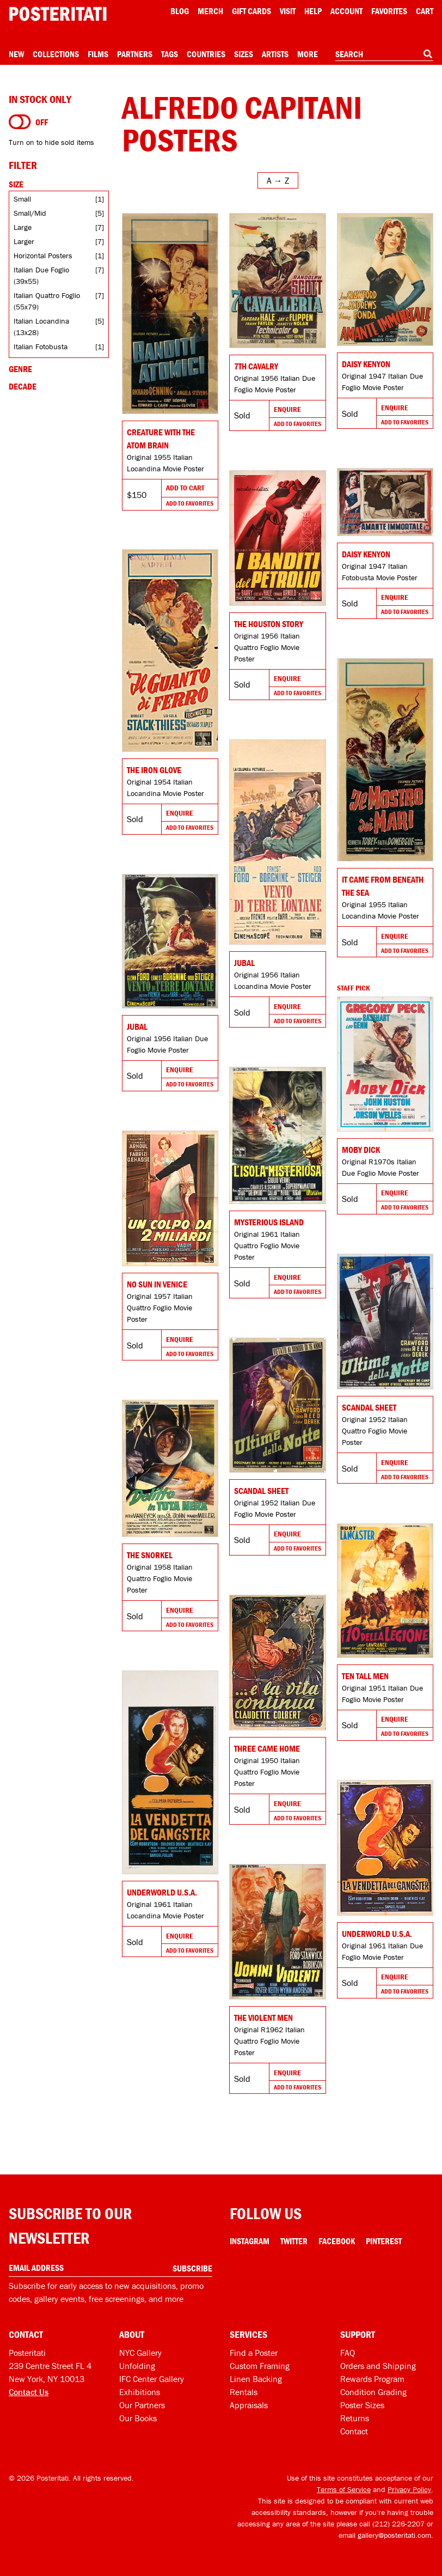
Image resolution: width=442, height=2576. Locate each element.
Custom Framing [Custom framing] (260, 2365)
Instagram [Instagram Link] (249, 2240)
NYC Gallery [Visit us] (140, 2352)
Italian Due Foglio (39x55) (41, 275)
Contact (354, 2431)
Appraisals (249, 2404)
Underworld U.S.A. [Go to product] (162, 1892)
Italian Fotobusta (40, 346)
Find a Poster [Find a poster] (254, 2352)
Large (23, 227)
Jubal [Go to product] (244, 962)
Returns (354, 2418)
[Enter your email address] (110, 2268)
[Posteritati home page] (58, 14)
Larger (24, 241)
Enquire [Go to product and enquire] (287, 409)
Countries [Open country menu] (206, 53)
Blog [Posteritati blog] (179, 10)
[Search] (427, 53)
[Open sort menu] (277, 180)
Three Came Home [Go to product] (267, 1748)
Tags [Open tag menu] (169, 53)
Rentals (243, 2391)
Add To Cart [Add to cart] (185, 488)
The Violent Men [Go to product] (263, 2017)
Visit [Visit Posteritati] (288, 10)
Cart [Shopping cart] (424, 10)
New (16, 53)
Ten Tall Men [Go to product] (365, 1675)
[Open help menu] (313, 10)
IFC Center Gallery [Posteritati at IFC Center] (151, 2378)
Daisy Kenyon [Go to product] (366, 364)
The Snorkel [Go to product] (150, 1555)
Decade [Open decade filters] (22, 386)
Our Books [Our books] (138, 2418)
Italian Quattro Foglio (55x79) (47, 301)
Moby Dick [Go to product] (361, 1149)
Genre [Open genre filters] (20, 368)
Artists (275, 53)
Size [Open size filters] (16, 184)
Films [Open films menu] (98, 53)
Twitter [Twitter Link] (294, 2240)
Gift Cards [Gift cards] (251, 10)
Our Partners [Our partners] (142, 2404)
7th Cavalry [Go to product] (256, 366)
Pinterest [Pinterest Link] (384, 2240)
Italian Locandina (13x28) (41, 326)
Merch (210, 10)
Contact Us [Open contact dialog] (28, 2391)
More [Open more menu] (307, 53)
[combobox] (384, 54)
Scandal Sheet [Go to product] (369, 1407)
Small (22, 199)
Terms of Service (344, 2489)
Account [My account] (346, 10)
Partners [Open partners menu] (134, 53)
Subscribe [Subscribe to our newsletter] (192, 2268)
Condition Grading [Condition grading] (373, 2391)
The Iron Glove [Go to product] (154, 769)
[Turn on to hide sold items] (20, 122)
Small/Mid (30, 213)
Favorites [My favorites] (389, 10)
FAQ (347, 2352)
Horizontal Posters (43, 255)
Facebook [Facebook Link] (336, 2240)
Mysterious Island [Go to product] (269, 1222)
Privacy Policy (409, 2489)
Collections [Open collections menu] (56, 53)
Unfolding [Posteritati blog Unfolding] (137, 2365)
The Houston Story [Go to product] (268, 623)
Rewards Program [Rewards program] (372, 2378)
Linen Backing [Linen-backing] (256, 2378)
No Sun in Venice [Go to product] (157, 1284)
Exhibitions (139, 2391)
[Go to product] (170, 313)
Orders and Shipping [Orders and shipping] (378, 2365)
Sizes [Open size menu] (243, 53)
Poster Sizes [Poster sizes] (362, 2404)
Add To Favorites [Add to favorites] (189, 503)
